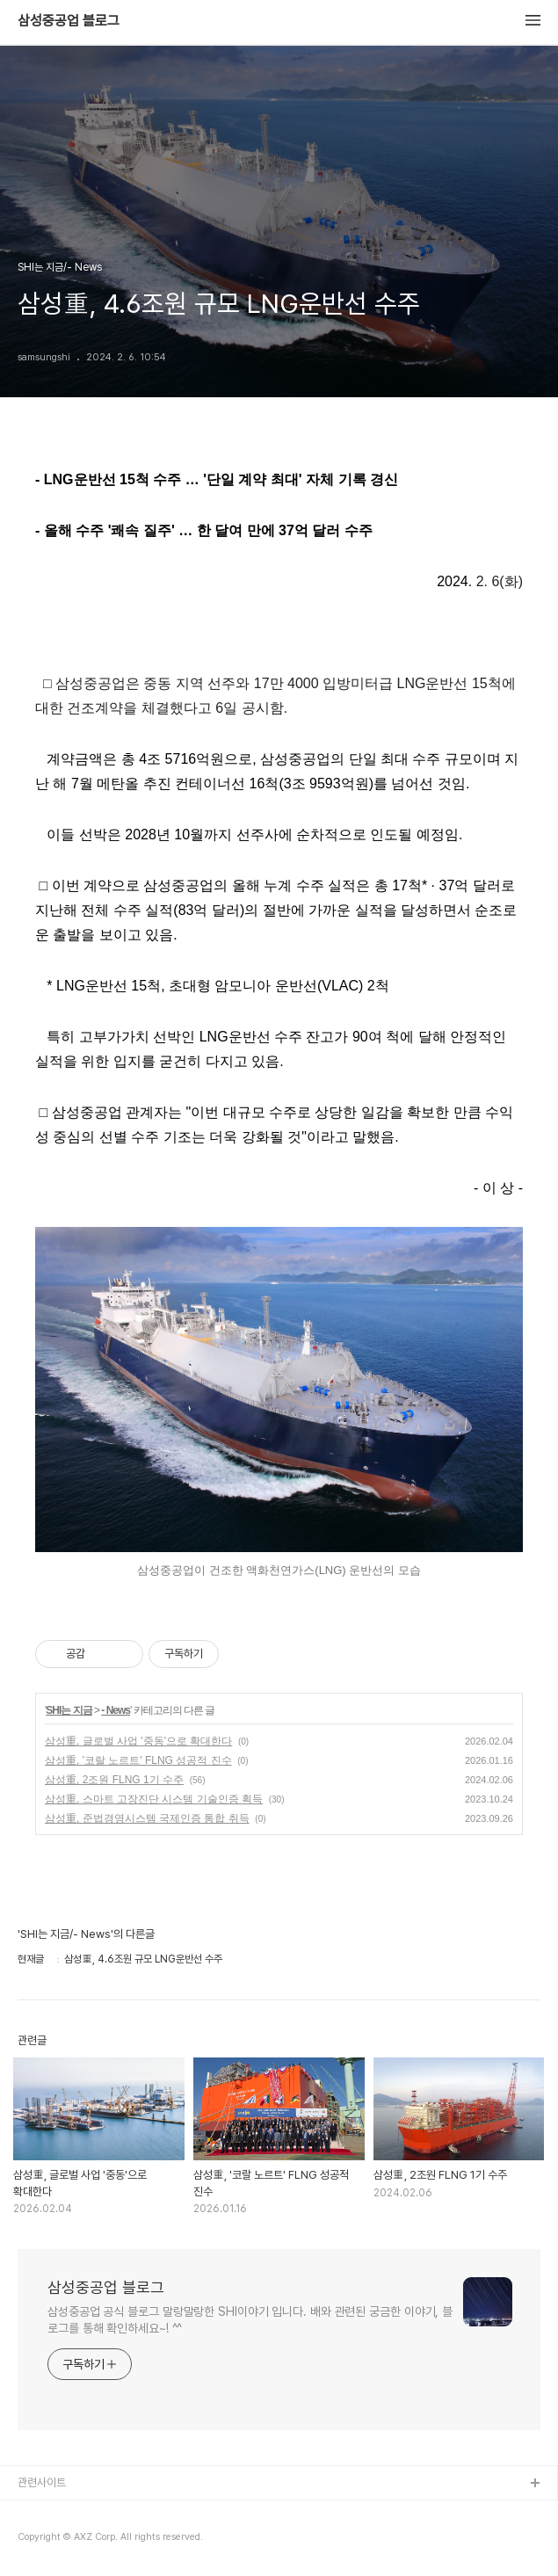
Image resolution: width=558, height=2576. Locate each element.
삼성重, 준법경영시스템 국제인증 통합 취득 (147, 1818)
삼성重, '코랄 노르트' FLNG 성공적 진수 (138, 1760)
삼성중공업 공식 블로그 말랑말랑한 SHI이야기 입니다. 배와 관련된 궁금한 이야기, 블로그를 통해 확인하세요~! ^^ (250, 2319)
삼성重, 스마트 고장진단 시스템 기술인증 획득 (154, 1799)
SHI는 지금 (68, 1710)
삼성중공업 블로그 (69, 21)
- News (115, 1710)
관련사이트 (42, 2482)
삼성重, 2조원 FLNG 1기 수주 (114, 1780)
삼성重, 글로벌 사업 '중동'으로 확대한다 (138, 1741)
